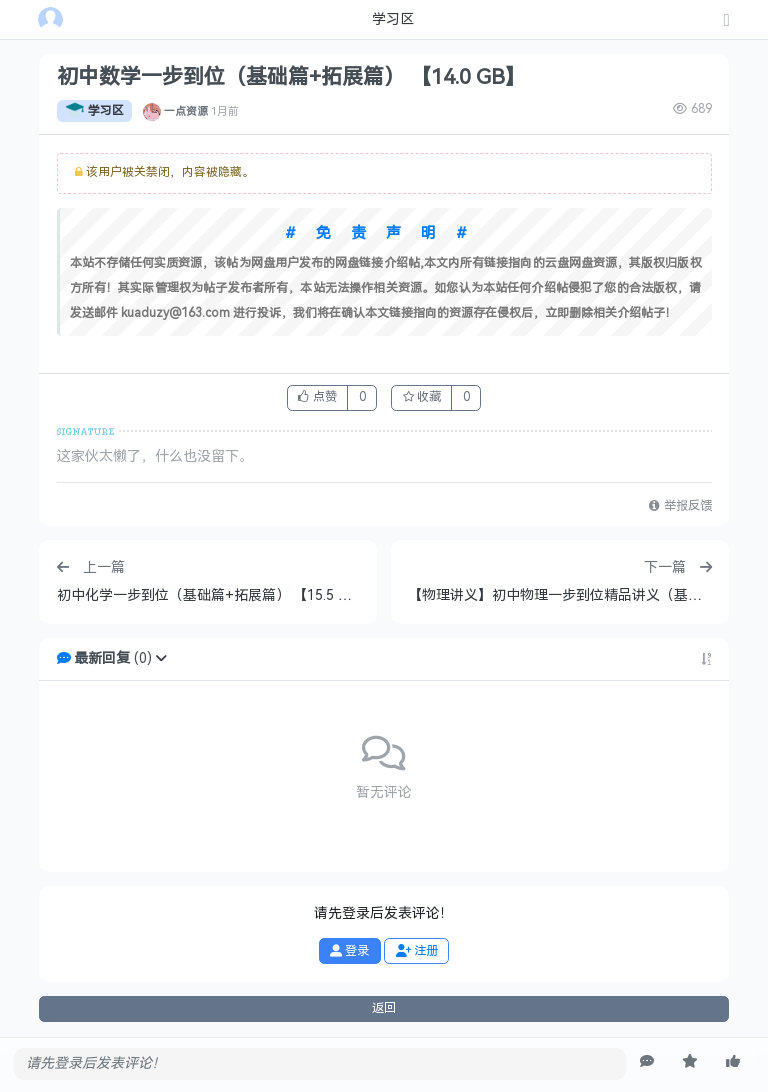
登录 (349, 951)
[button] (161, 658)
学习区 (94, 111)
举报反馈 (680, 506)
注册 (417, 951)
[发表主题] (727, 21)
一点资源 (186, 111)
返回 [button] (384, 1008)
